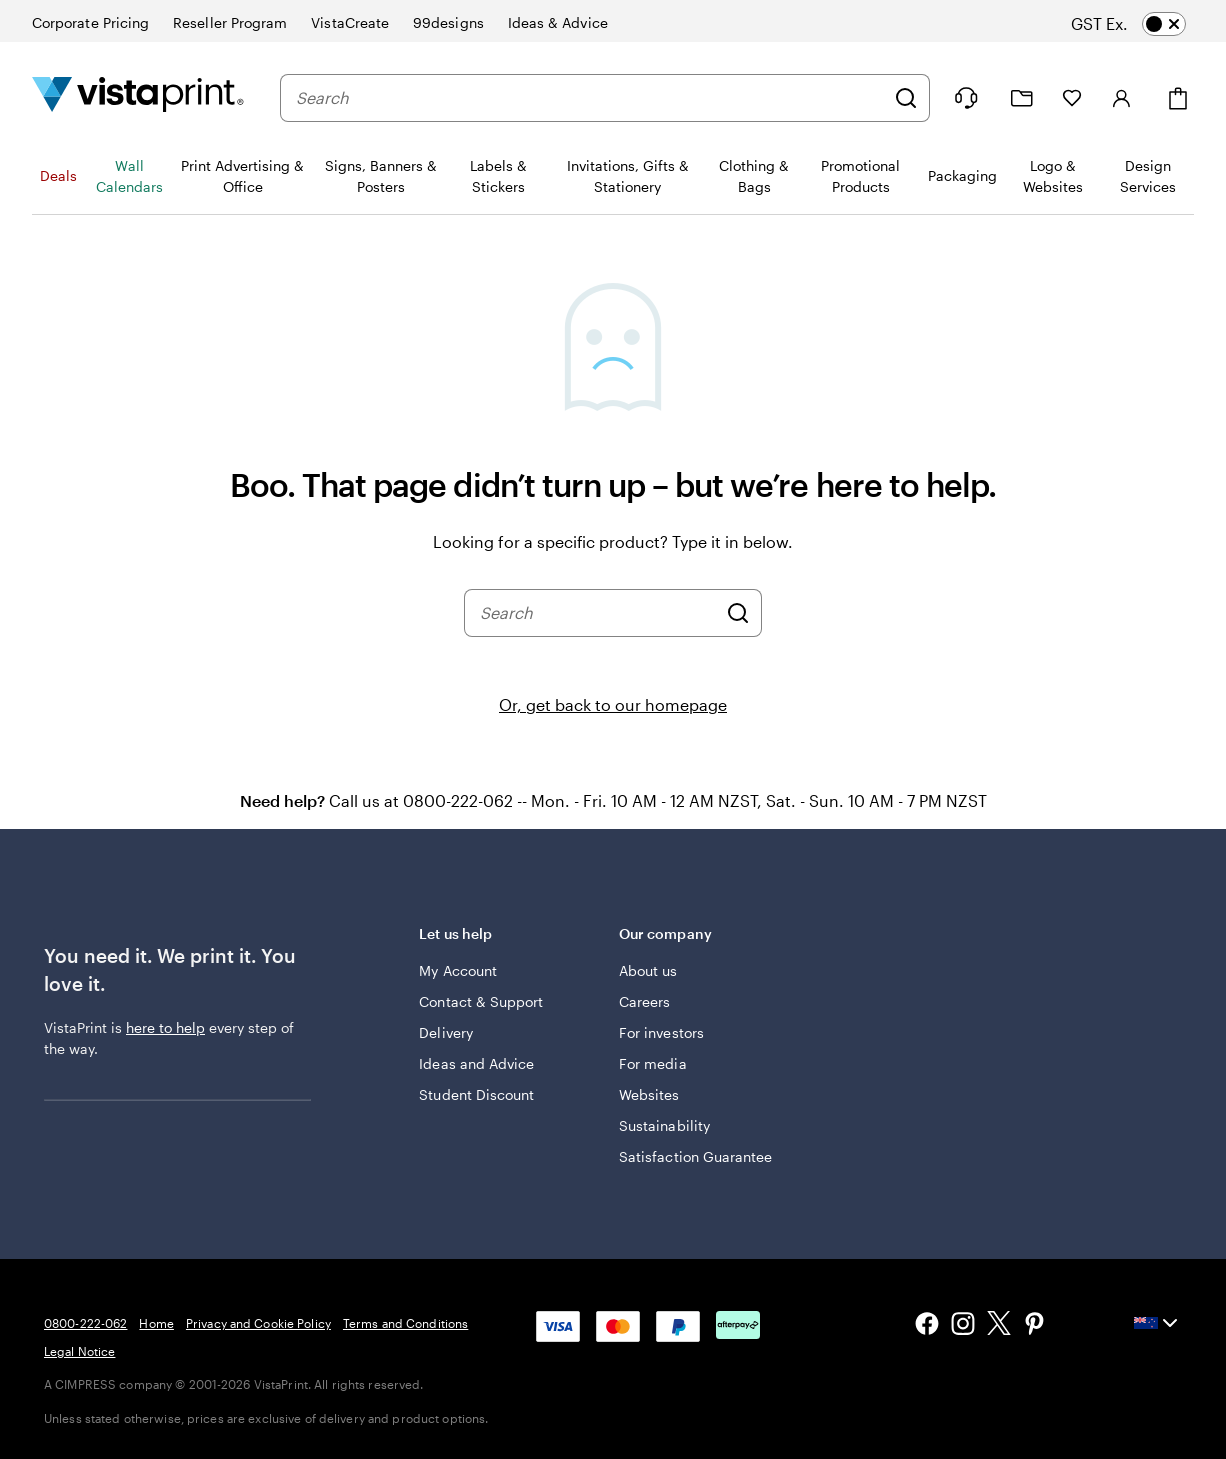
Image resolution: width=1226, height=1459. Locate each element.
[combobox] (590, 98)
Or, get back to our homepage (613, 704)
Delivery (446, 1032)
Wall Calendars (129, 176)
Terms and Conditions (405, 1323)
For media (653, 1063)
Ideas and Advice (476, 1063)
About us (648, 970)
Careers (645, 1001)
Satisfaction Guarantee (696, 1156)
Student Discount (476, 1094)
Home (156, 1323)
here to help (165, 1027)
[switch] (1146, 24)
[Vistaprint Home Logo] (138, 97)
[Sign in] (1122, 98)
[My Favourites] (1072, 98)
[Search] (906, 98)
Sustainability (664, 1125)
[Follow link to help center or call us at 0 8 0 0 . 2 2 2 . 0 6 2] (966, 98)
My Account (458, 970)
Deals (58, 175)
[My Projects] (1022, 98)
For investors (661, 1032)
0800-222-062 (85, 1323)
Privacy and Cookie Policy (258, 1323)
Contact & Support (481, 1001)
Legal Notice (79, 1351)
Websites (649, 1094)
